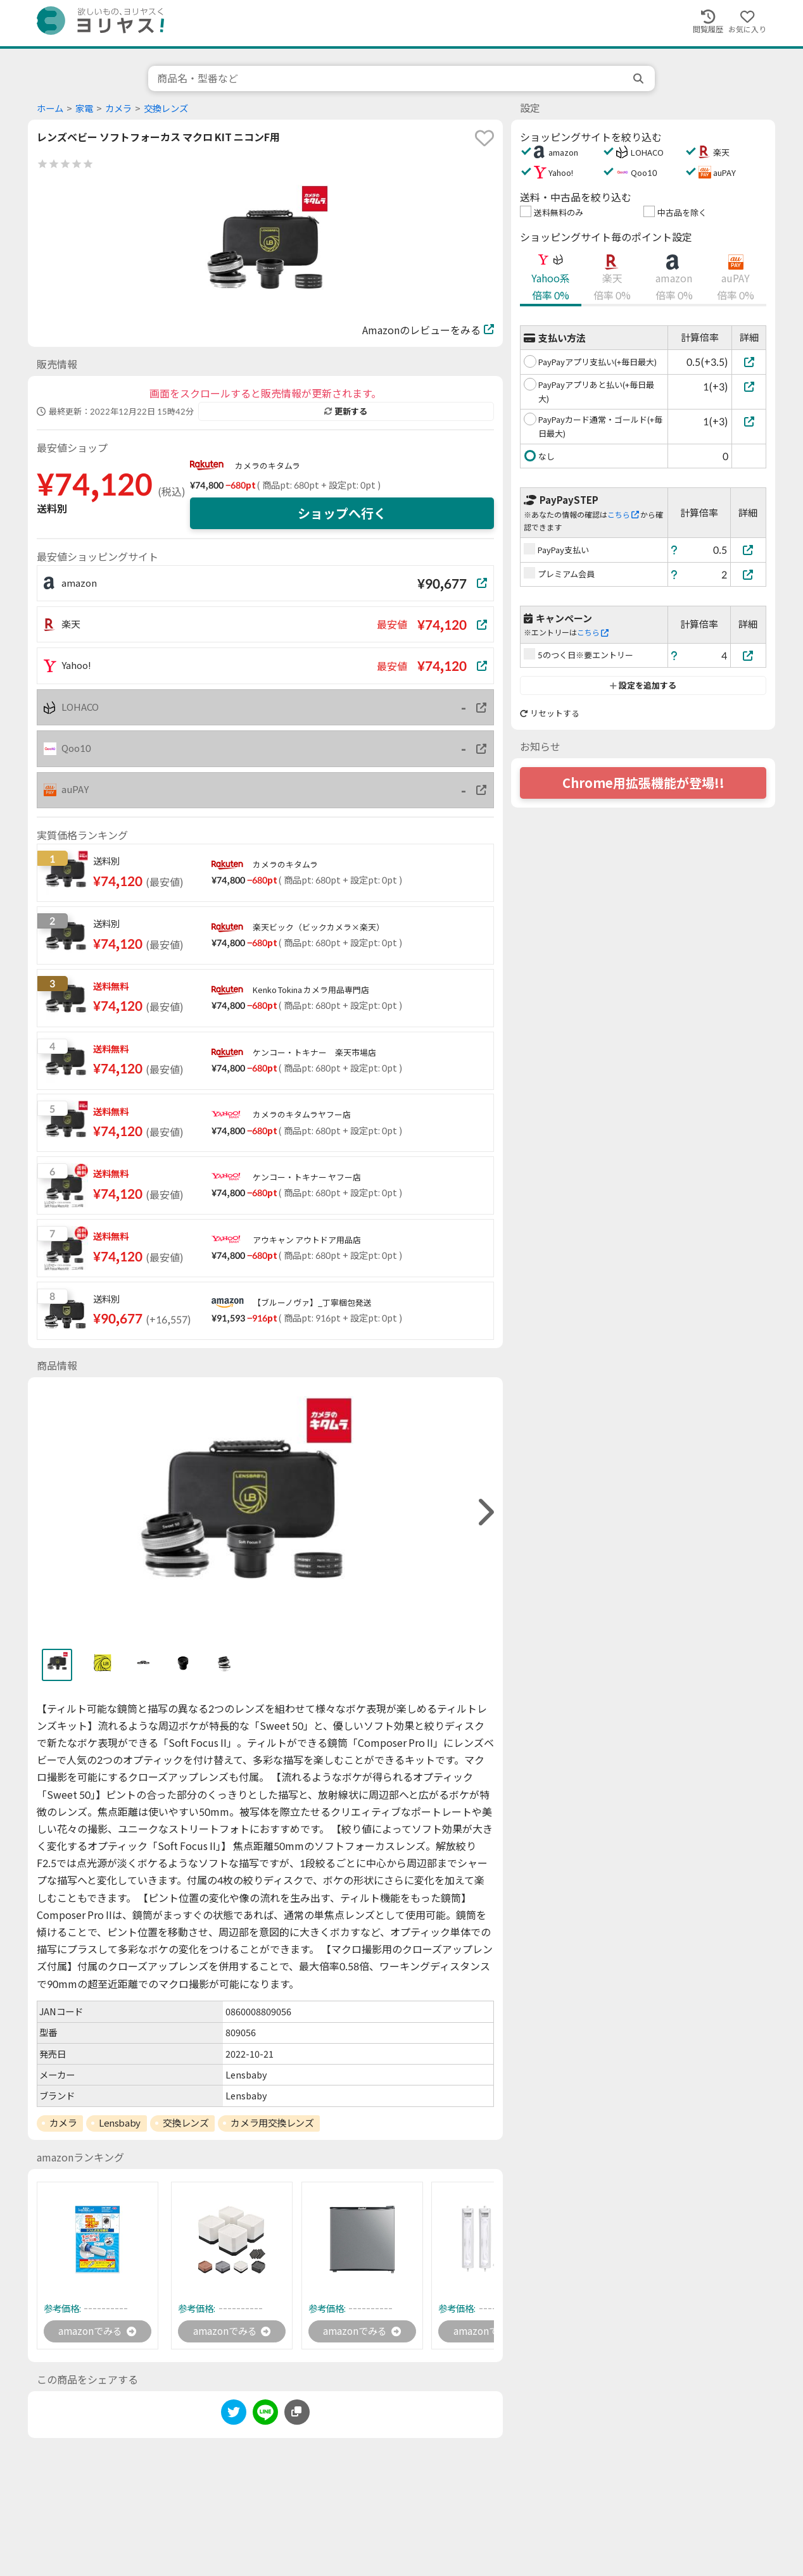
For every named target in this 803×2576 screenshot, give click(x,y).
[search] (639, 78)
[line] (265, 2415)
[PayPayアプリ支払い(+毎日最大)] (748, 361)
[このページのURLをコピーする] (297, 2413)
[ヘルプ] (674, 549)
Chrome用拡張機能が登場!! (643, 783)
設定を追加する (643, 685)
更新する (345, 411)
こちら (623, 515)
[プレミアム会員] (748, 574)
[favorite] (484, 137)
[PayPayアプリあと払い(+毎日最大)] (748, 386)
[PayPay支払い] (748, 549)
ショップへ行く (342, 513)
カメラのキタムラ (267, 466)
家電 (84, 108)
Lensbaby (119, 2123)
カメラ (118, 108)
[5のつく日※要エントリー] (748, 655)
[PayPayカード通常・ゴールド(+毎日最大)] (748, 421)
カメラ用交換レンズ (272, 2123)
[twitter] (234, 2415)
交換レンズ (166, 108)
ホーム (50, 108)
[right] (484, 1512)
